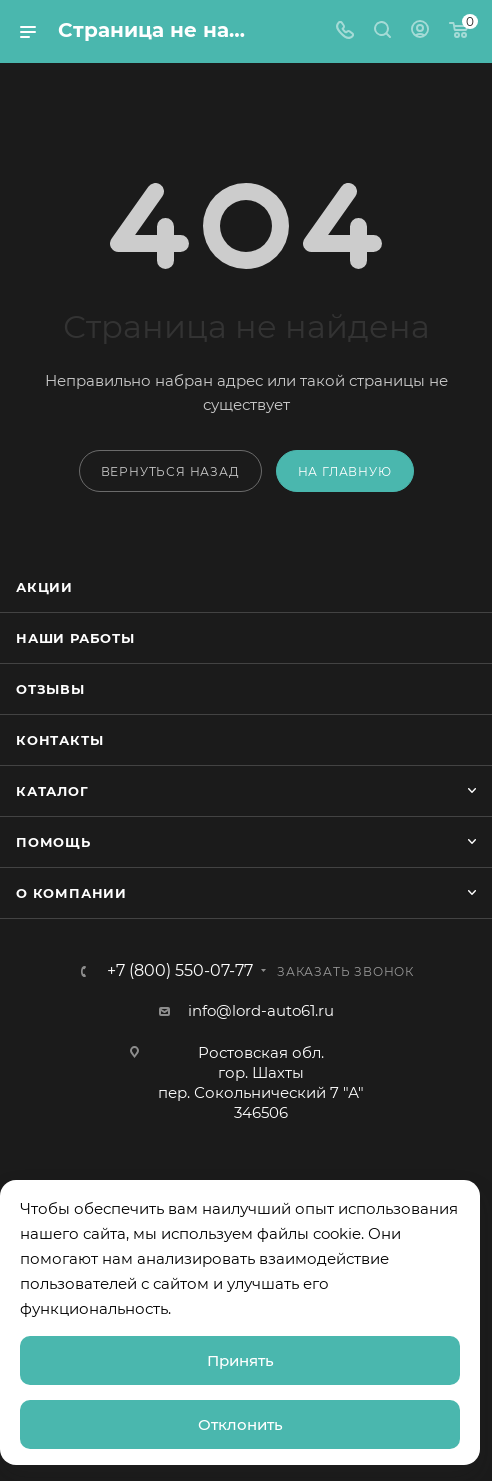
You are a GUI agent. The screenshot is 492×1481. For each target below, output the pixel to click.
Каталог (52, 791)
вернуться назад (170, 471)
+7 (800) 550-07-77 (180, 971)
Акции (44, 587)
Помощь (53, 842)
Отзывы (50, 689)
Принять (240, 1360)
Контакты (59, 740)
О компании (71, 893)
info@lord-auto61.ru (261, 1010)
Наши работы (75, 638)
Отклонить (240, 1424)
